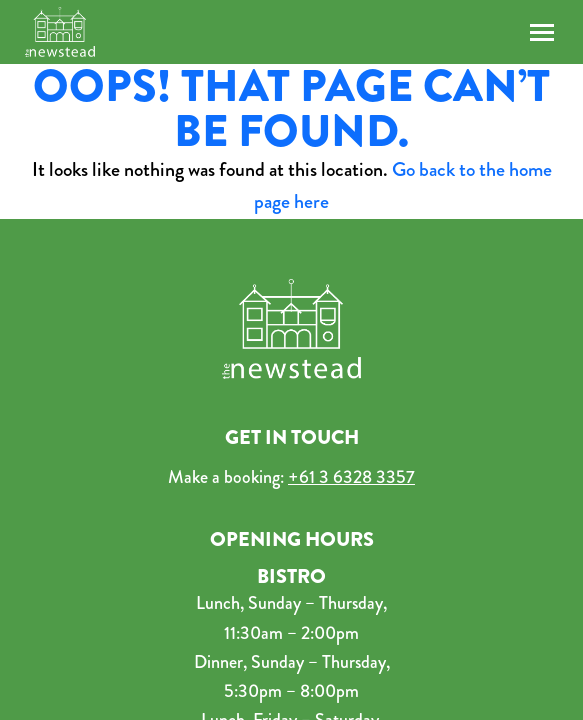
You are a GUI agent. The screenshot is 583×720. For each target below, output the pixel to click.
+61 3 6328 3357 (351, 477)
